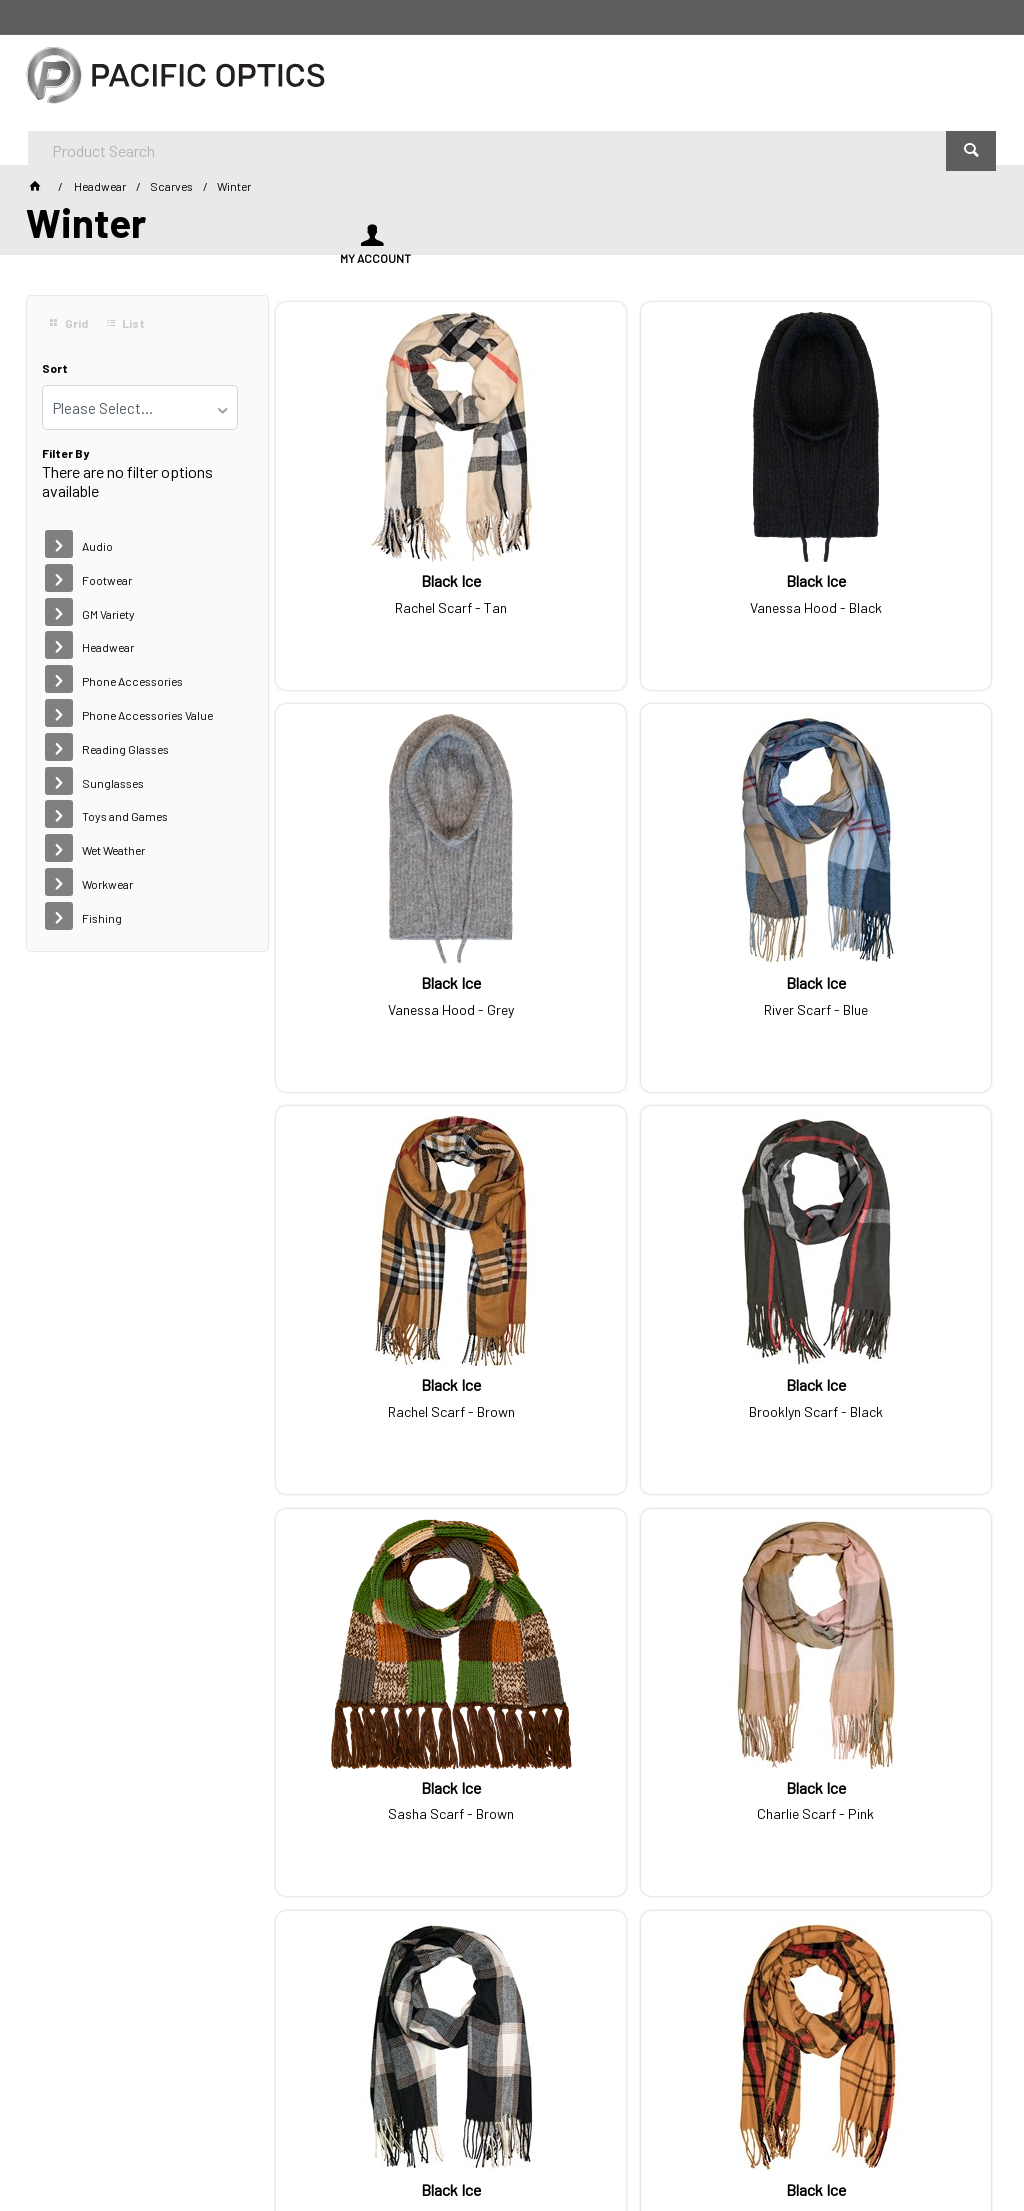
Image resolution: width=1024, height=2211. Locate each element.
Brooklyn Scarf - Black (877, 963)
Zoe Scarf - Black (633, 1727)
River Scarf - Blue (390, 963)
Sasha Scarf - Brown (390, 1345)
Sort (55, 368)
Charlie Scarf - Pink (633, 1345)
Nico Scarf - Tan (390, 1727)
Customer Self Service (325, 2139)
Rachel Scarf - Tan (390, 580)
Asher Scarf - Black (876, 1727)
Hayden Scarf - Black (876, 1345)
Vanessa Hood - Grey (877, 580)
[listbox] (140, 407)
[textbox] (457, 80)
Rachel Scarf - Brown (633, 963)
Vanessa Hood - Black (634, 580)
